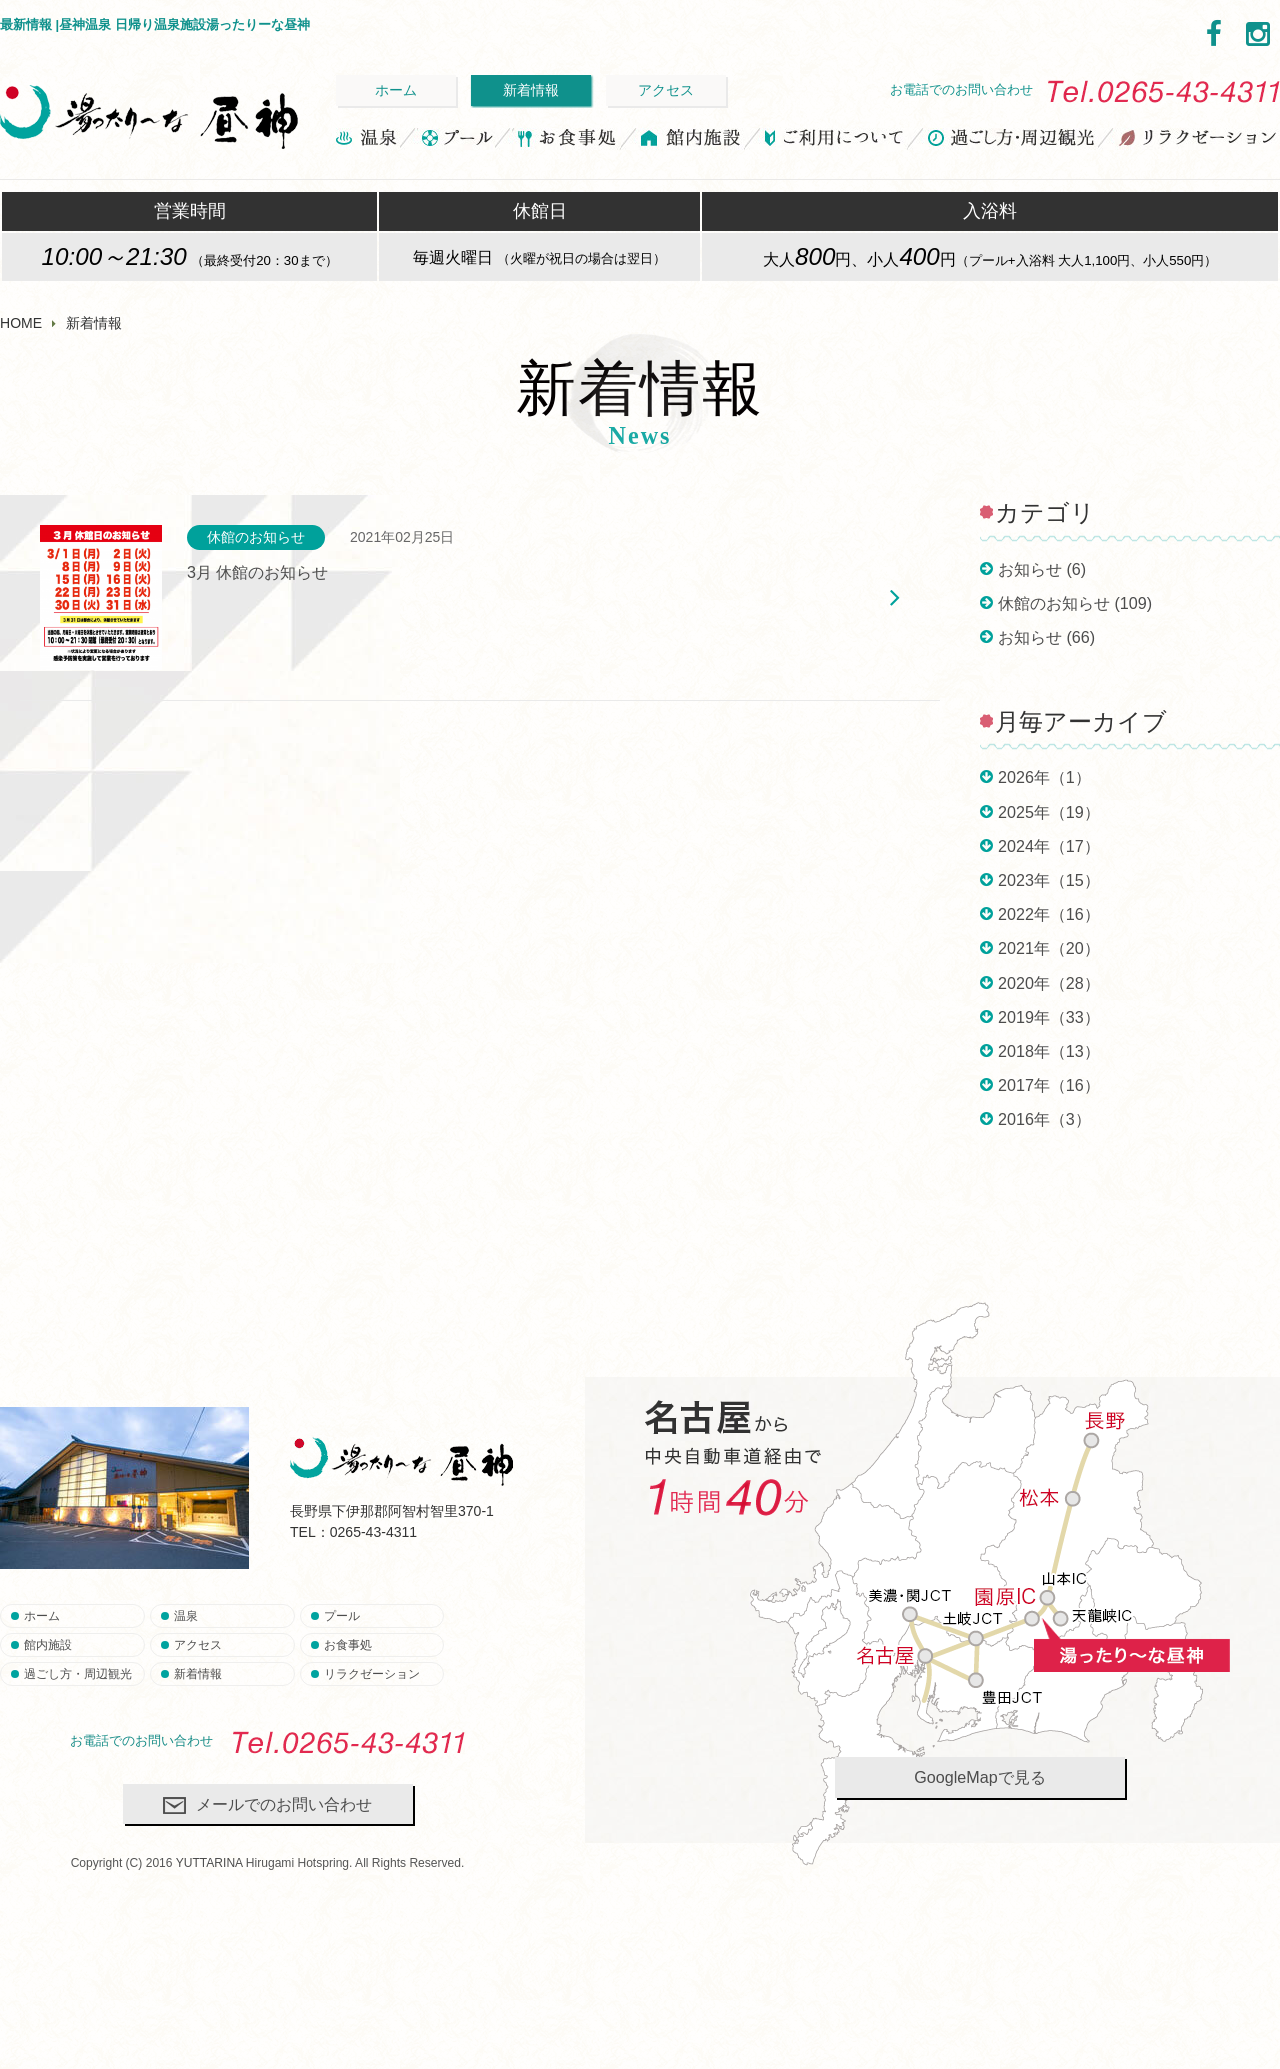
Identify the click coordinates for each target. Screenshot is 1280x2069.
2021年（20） (1049, 948)
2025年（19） (1049, 812)
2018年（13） (1049, 1051)
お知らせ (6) (1042, 569)
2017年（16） (1049, 1085)
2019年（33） (1049, 1017)
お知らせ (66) (1046, 637)
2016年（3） (1044, 1119)
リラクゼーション (1197, 141)
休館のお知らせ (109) (1075, 603)
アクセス (666, 90)
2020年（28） (1049, 983)
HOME (21, 323)
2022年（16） (1049, 914)
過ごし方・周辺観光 (1011, 141)
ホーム (396, 90)
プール (456, 141)
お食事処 (566, 141)
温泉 (368, 141)
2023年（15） (1049, 880)
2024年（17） (1049, 846)
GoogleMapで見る (979, 1777)
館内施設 (691, 141)
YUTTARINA (209, 1863)
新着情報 (531, 90)
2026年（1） (1044, 777)
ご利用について (835, 141)
